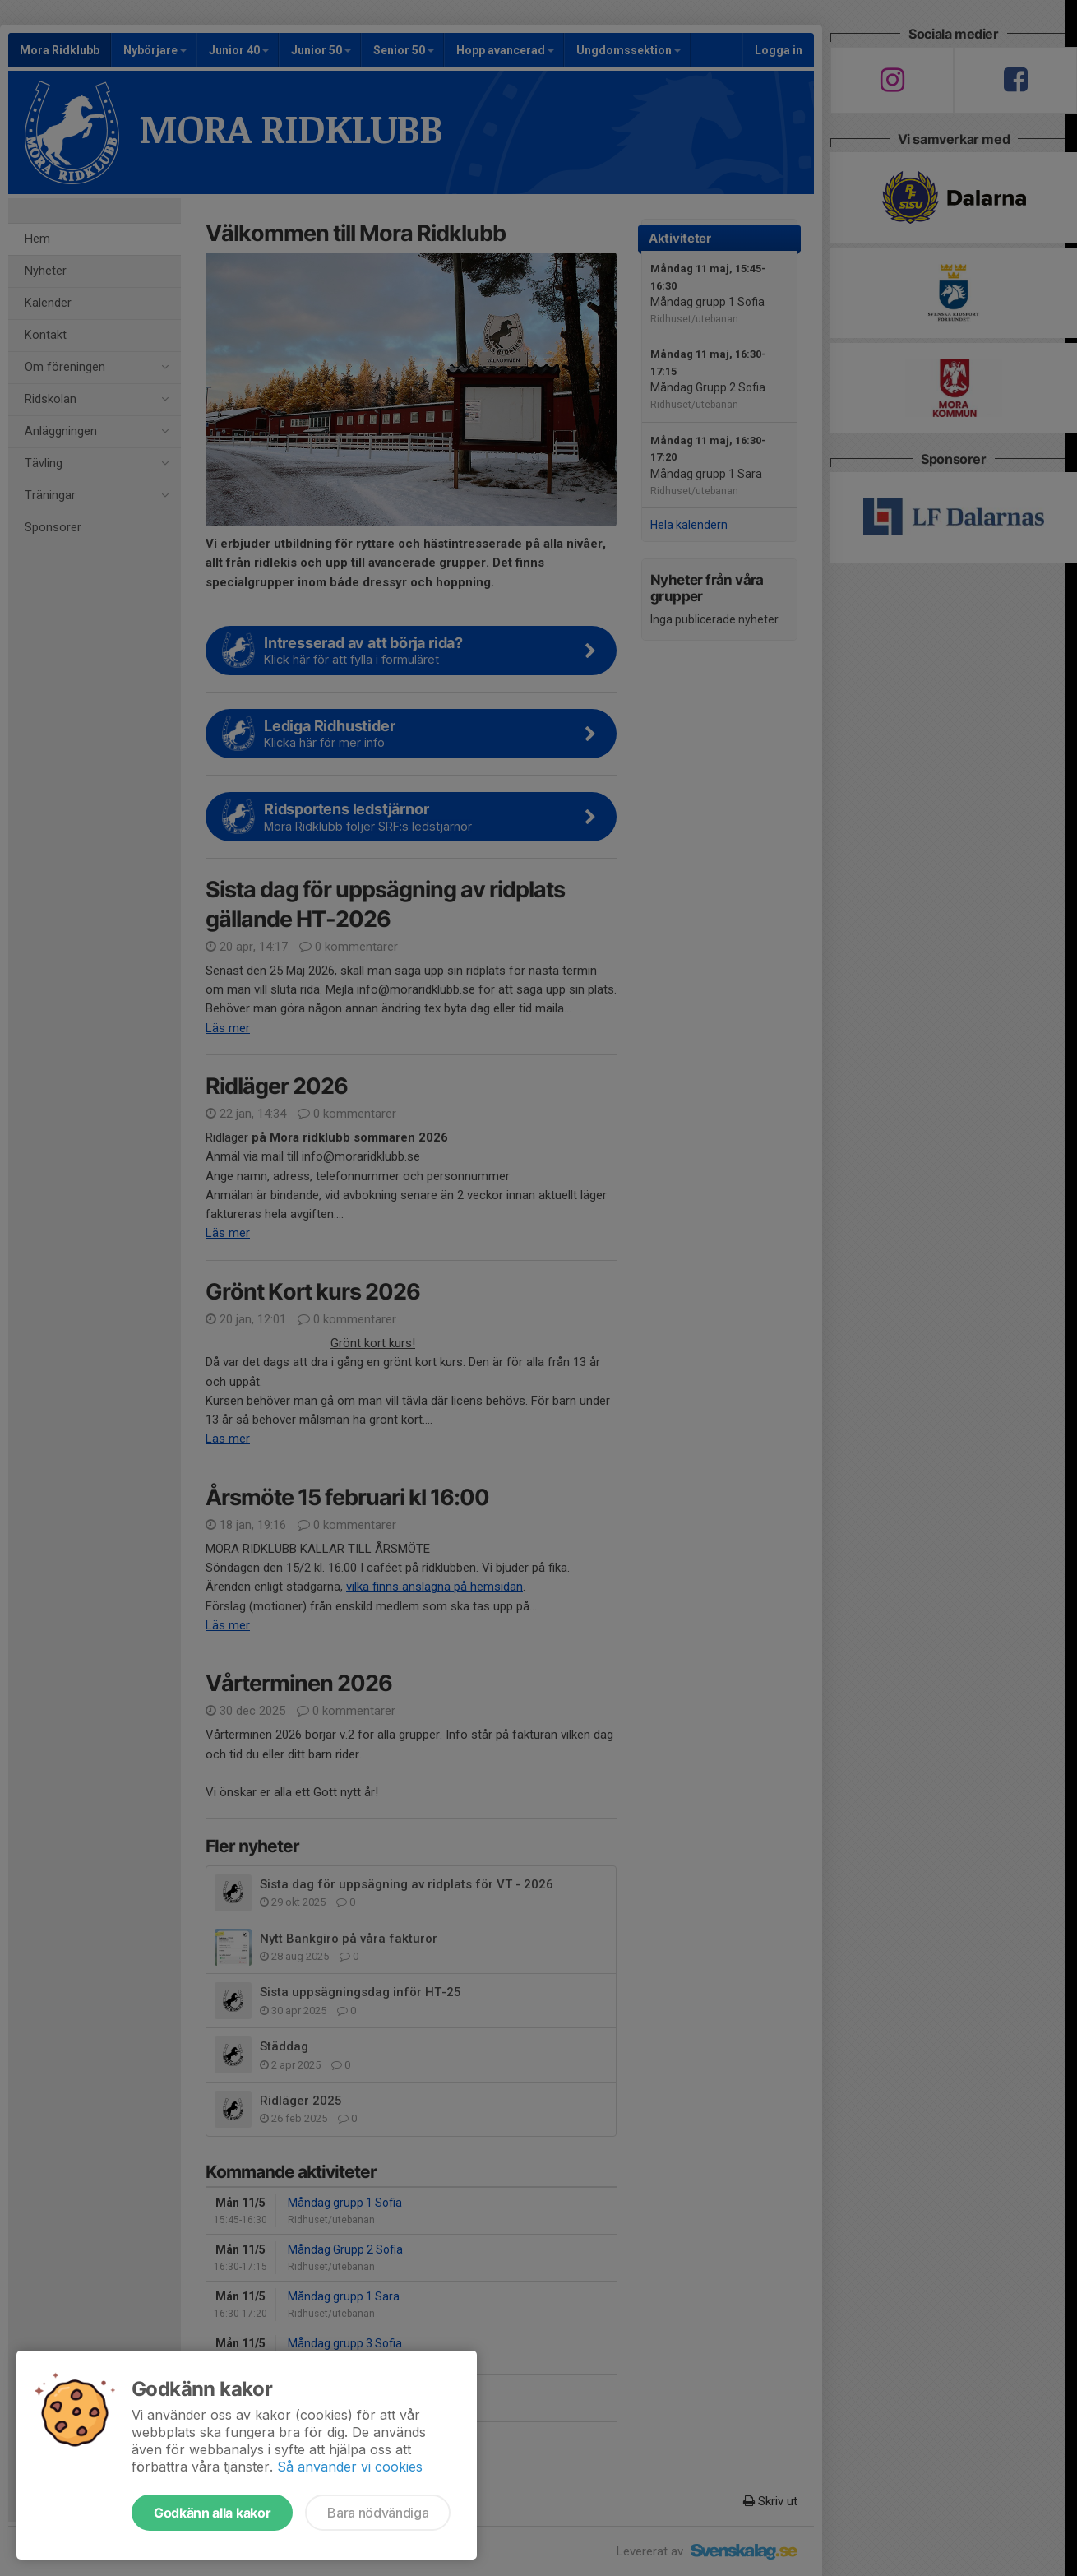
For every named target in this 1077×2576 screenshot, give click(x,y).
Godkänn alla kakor (212, 2512)
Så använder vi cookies (350, 2466)
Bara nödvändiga (377, 2512)
